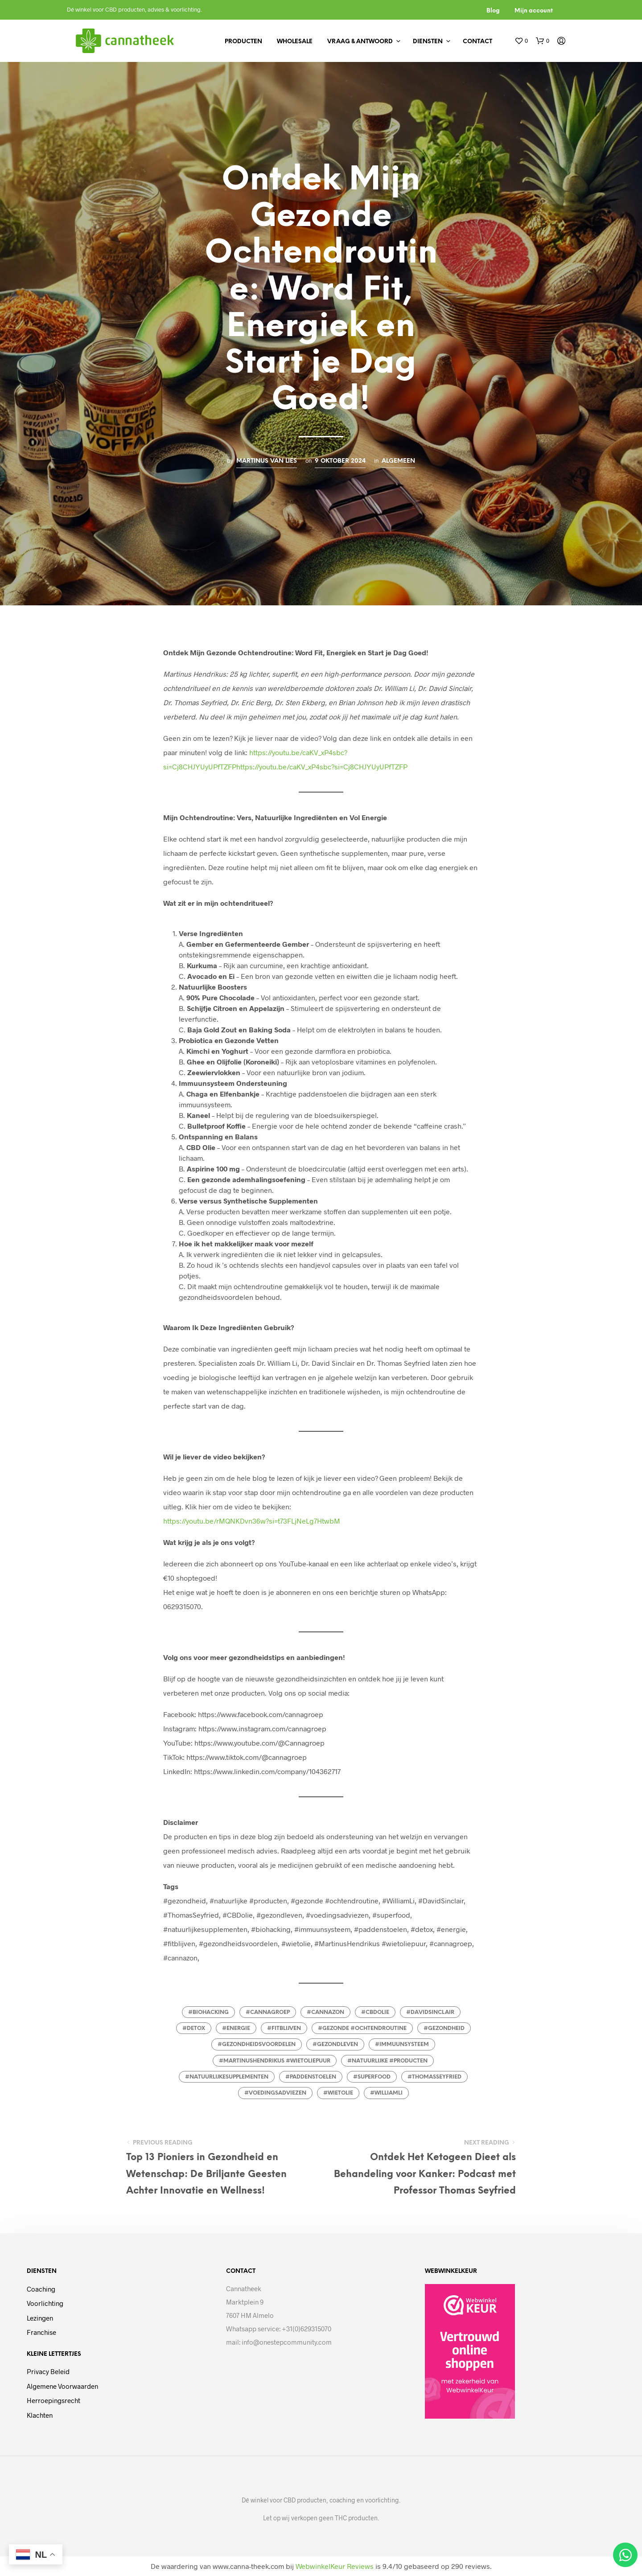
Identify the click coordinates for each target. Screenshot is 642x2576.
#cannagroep (268, 2012)
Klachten (40, 2415)
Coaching (41, 2289)
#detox (193, 2028)
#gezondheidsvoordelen (257, 2044)
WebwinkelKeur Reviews (335, 2566)
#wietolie (338, 2093)
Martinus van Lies (266, 461)
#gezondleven (335, 2044)
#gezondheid (444, 2028)
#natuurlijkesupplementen (226, 2077)
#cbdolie (375, 2012)
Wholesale (295, 42)
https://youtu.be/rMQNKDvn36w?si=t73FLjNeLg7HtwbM (251, 1520)
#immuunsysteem (402, 2044)
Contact (477, 42)
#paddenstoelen (310, 2077)
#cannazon (325, 2012)
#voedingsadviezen (275, 2093)
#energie (236, 2028)
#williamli (386, 2093)
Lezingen (40, 2318)
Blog (493, 11)
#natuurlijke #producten (387, 2061)
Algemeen (398, 461)
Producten (243, 42)
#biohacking (208, 2012)
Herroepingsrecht (53, 2400)
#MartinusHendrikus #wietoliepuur (274, 2061)
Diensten (428, 42)
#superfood (372, 2077)
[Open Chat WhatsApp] (625, 2555)
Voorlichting (45, 2303)
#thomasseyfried (434, 2077)
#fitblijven (284, 2028)
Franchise (41, 2332)
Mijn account (533, 11)
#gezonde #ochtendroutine (362, 2028)
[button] (521, 41)
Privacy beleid (48, 2371)
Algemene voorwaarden (62, 2386)
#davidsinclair (430, 2012)
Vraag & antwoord (360, 42)
